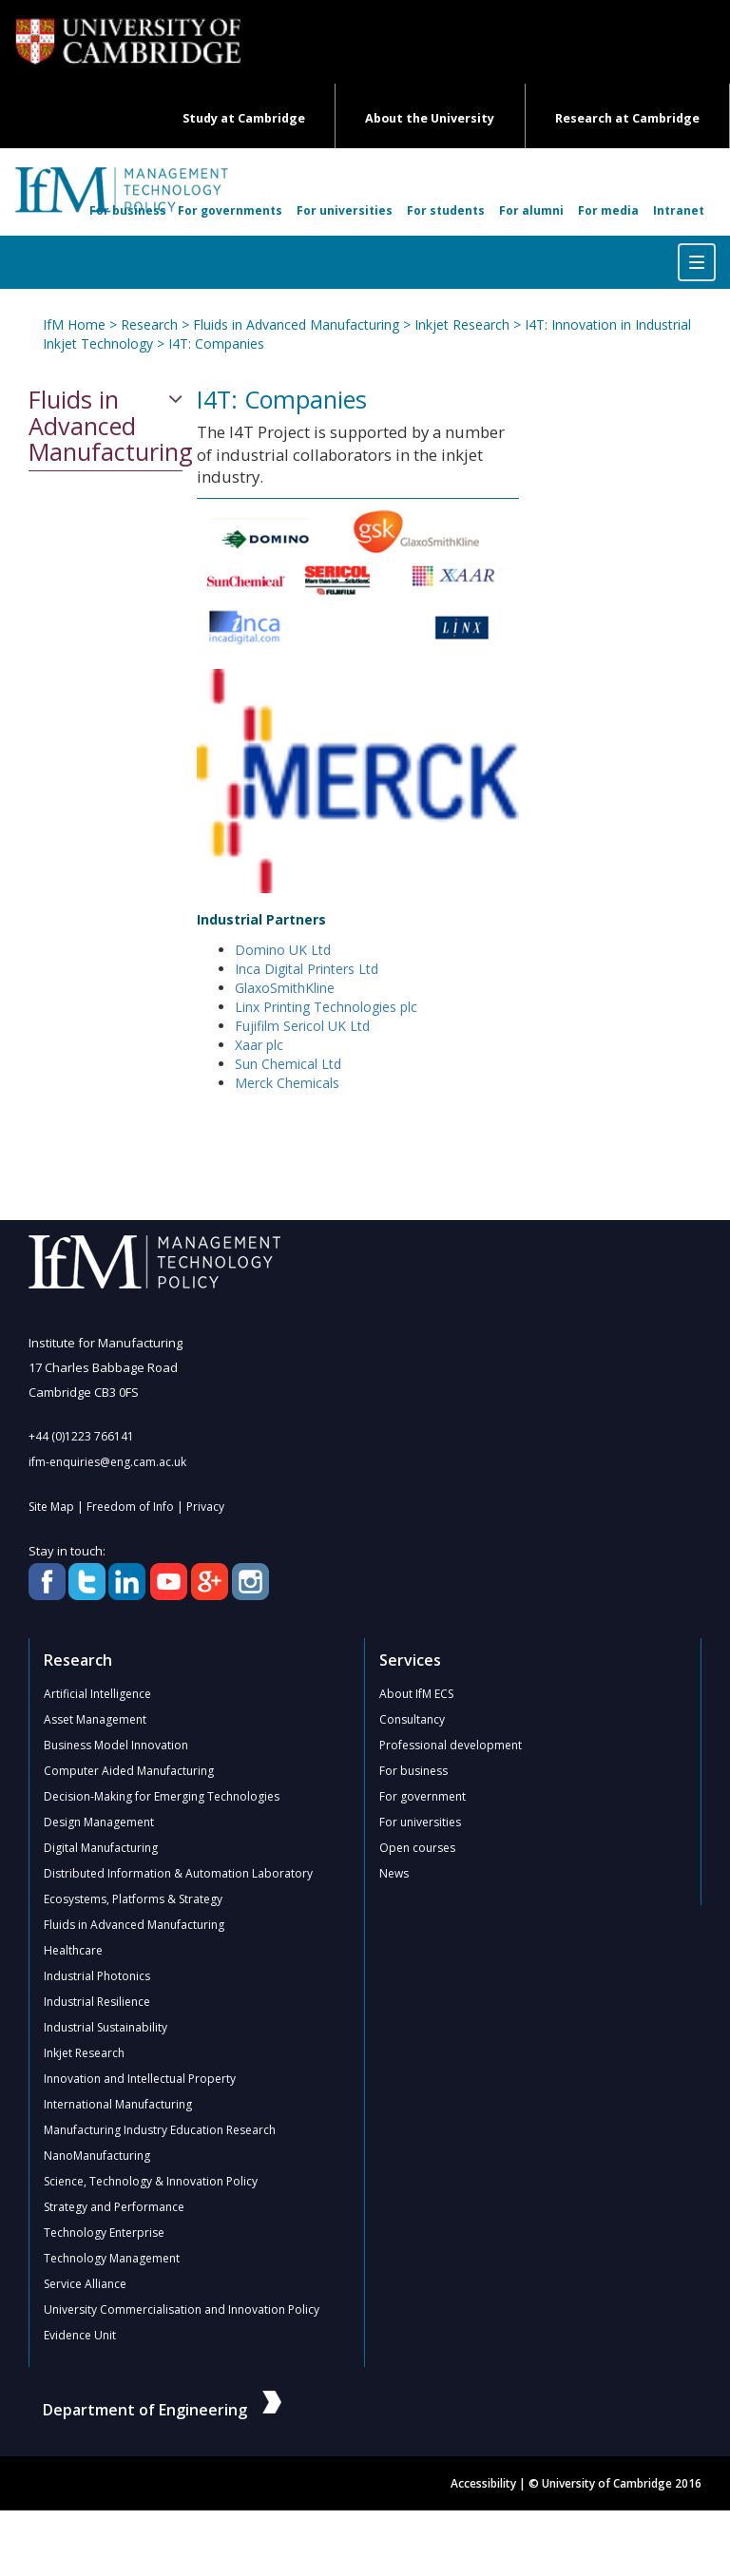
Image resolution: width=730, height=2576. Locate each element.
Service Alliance (85, 2284)
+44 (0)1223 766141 (81, 1436)
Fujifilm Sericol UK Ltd (302, 1026)
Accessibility (483, 2483)
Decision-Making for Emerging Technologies (161, 1796)
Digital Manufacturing (101, 1848)
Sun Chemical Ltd (288, 1064)
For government (422, 1796)
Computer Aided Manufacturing (129, 1771)
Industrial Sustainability (105, 2027)
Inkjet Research (461, 324)
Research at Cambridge (627, 118)
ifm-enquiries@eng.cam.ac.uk (107, 1462)
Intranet (678, 210)
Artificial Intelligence (97, 1694)
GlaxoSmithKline (285, 988)
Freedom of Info (130, 1506)
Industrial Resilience (97, 2002)
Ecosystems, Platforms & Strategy (133, 1899)
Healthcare (73, 1950)
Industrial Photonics (97, 1976)
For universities (345, 210)
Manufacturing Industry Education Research (160, 2130)
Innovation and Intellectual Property (140, 2078)
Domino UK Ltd (283, 950)
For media (608, 210)
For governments (230, 210)
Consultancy (412, 1719)
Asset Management (95, 1719)
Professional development (450, 1745)
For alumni (531, 210)
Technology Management (112, 2258)
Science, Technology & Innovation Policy (151, 2181)
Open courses (417, 1848)
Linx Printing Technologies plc (326, 1007)
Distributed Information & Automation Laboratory (178, 1873)
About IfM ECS (416, 1694)
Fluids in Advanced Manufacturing (296, 324)
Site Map (51, 1506)
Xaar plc (259, 1045)
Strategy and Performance (114, 2207)
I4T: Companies (216, 343)
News (394, 1873)
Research (149, 324)
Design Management (99, 1822)
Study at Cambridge (243, 118)
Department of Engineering (162, 2409)
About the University (429, 118)
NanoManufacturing (97, 2155)
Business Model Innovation (116, 1745)
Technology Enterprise (104, 2232)
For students (446, 210)
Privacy (205, 1506)
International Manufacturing (118, 2104)
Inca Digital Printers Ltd (306, 969)
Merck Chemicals (287, 1083)
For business (127, 210)
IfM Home (74, 324)
